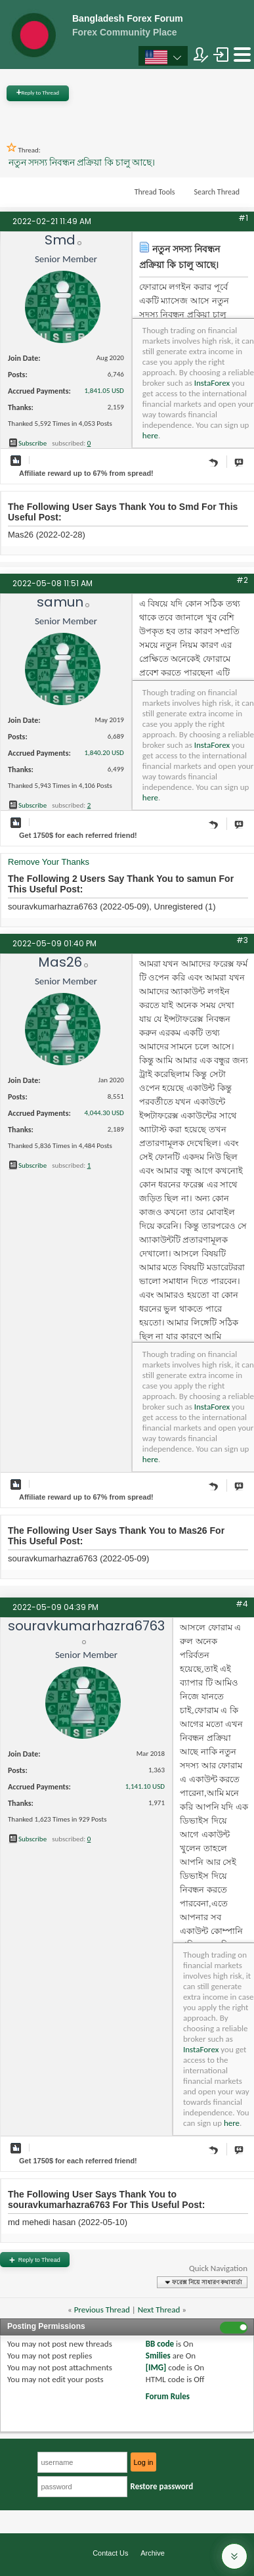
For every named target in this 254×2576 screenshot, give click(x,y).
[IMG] (156, 2367)
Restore (162, 2486)
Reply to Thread (37, 92)
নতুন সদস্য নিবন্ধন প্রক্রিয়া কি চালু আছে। (82, 162)
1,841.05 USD (104, 390)
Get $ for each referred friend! (78, 835)
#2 (242, 580)
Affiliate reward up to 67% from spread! (86, 473)
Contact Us (110, 2553)
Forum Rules (168, 2396)
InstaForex (212, 383)
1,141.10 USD (145, 1786)
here (150, 435)
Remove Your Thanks (48, 862)
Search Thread (217, 191)
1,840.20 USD (104, 752)
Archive (152, 2553)
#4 (242, 1603)
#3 (242, 940)
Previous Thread (102, 2309)
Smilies (158, 2355)
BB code (160, 2344)
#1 (243, 217)
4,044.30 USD (104, 1113)
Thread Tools (155, 191)
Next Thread (159, 2309)
